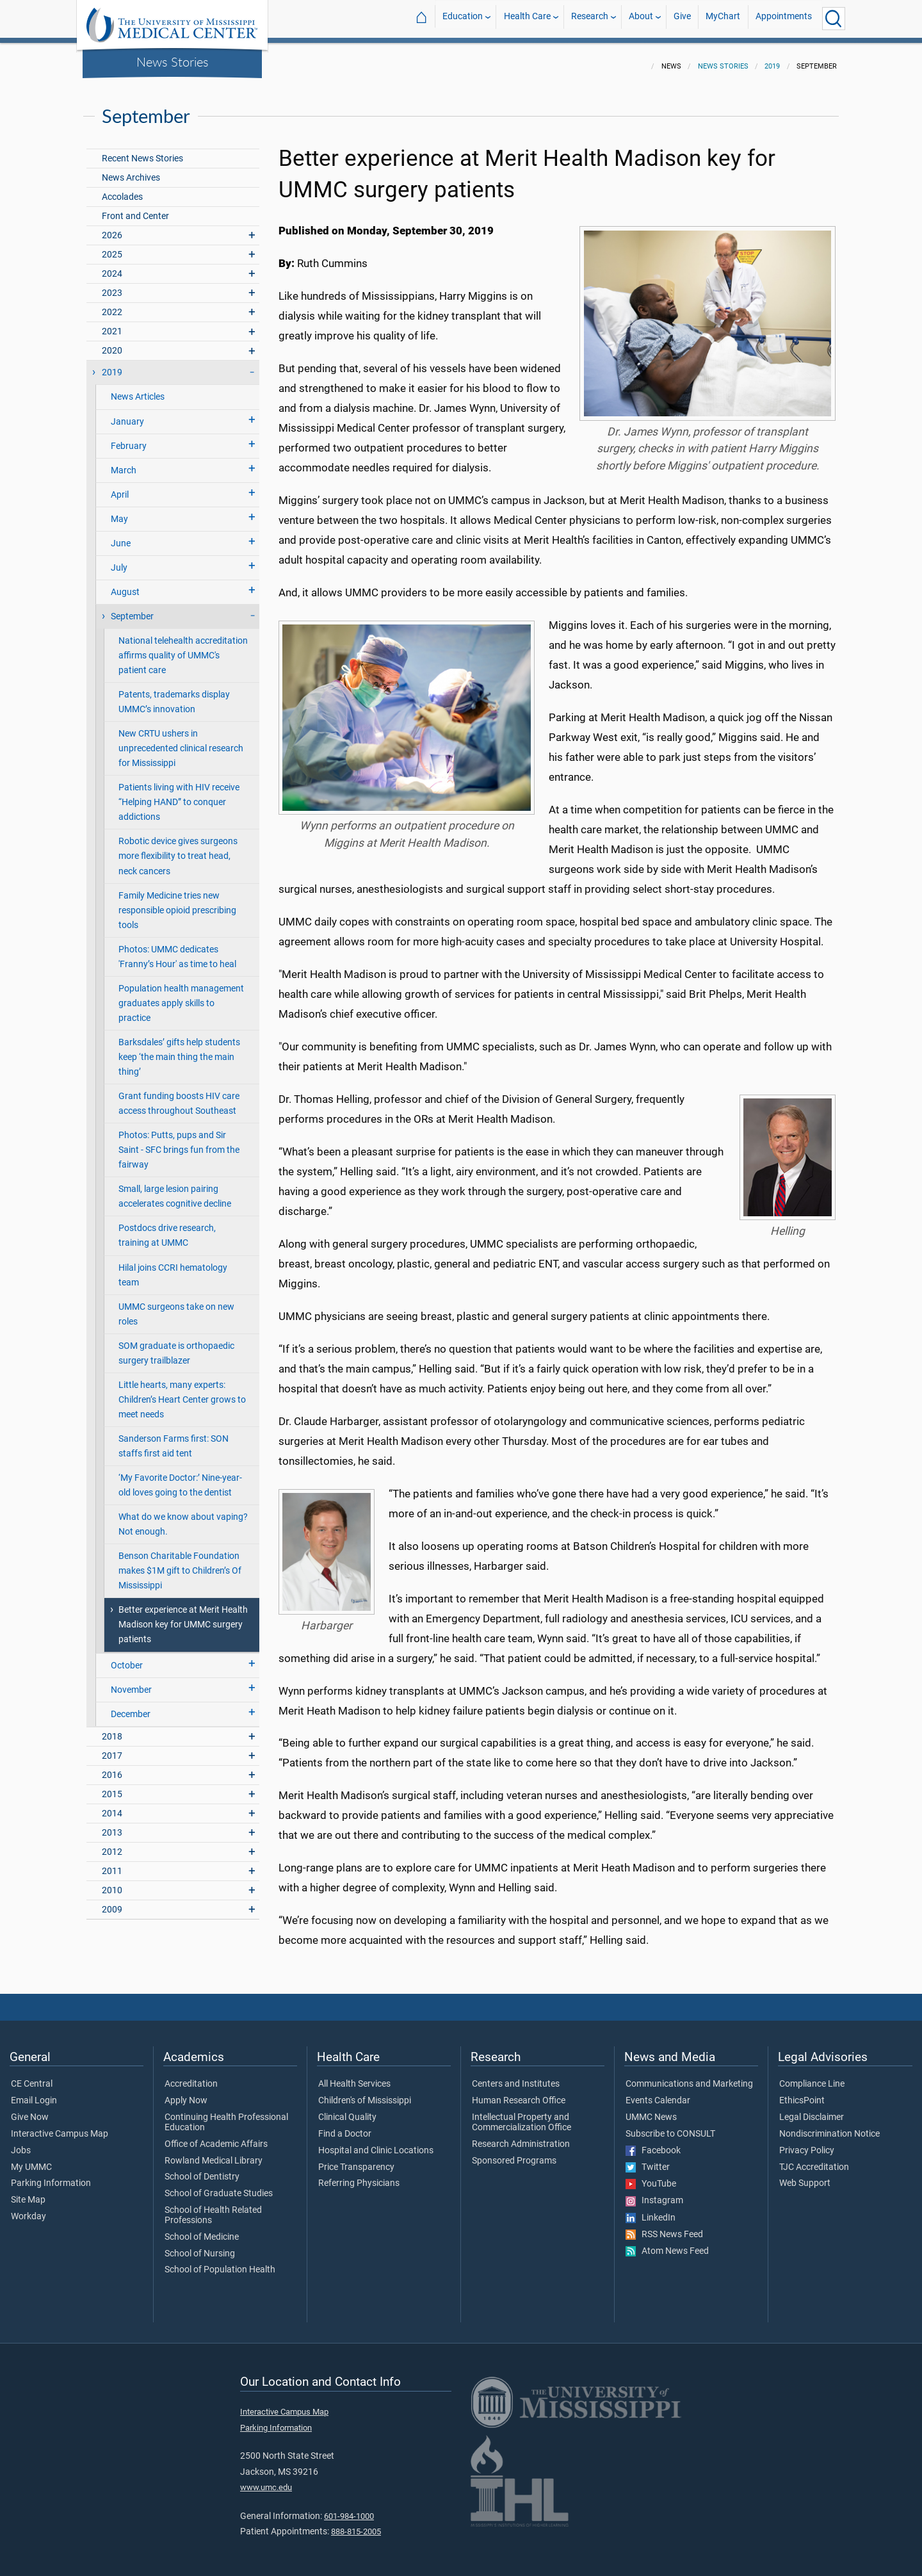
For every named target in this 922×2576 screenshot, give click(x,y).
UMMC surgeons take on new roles (176, 1306)
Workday (28, 2209)
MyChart (723, 18)
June (121, 535)
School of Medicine (202, 2229)
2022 (112, 304)
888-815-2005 (356, 2524)
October (127, 1657)
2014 (112, 1805)
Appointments (784, 18)
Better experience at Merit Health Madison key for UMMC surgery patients (183, 1617)
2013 (112, 1825)
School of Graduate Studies (219, 2186)
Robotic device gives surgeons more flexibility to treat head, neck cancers (178, 848)
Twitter (648, 2160)
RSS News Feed (664, 2227)
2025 (112, 246)
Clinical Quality (347, 2110)
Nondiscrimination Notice (829, 2126)
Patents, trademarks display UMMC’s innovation (174, 694)
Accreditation (191, 2076)
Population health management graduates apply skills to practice (181, 995)
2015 (112, 1786)
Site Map (28, 2192)
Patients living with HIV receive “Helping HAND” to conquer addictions (178, 794)
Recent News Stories (142, 150)
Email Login (34, 2093)
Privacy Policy (806, 2143)
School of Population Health (220, 2262)
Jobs (21, 2143)
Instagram (654, 2193)
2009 (112, 1901)
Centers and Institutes (516, 2076)
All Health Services (354, 2076)
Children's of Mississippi (364, 2093)
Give (682, 18)
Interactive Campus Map (59, 2126)
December (130, 1706)
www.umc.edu (266, 2479)
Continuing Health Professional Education (226, 2115)
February (129, 438)
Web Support (804, 2176)
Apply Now (186, 2093)
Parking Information (51, 2176)
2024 (112, 266)
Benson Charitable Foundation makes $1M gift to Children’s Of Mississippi (179, 1563)
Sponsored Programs (514, 2153)
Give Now (30, 2110)
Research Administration (521, 2137)
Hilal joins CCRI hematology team (172, 1267)
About (641, 18)
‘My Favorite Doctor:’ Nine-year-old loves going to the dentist (180, 1477)
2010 (112, 1882)
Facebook (653, 2143)
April (120, 487)
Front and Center (135, 208)
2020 (112, 343)
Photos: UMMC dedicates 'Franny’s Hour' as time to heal (177, 949)
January (127, 414)
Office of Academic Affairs (216, 2137)
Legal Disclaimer (811, 2110)
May (119, 511)
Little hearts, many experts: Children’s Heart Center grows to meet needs (182, 1392)
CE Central (32, 2076)
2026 (112, 227)
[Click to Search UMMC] (833, 18)
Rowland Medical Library (214, 2153)
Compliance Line (812, 2076)
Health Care (527, 18)
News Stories (172, 61)
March (123, 462)
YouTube (651, 2176)
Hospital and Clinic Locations (375, 2143)
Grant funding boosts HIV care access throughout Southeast (178, 1096)
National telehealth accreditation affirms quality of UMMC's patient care (183, 648)
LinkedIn (650, 2210)
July (119, 560)
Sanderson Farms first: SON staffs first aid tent (173, 1438)
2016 (112, 1767)
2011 (112, 1863)
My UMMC (31, 2160)
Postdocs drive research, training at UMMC (167, 1228)
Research (589, 18)
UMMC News (651, 2110)
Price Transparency (356, 2160)
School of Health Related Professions (213, 2207)
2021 (112, 323)
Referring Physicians (359, 2176)
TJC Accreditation (814, 2160)
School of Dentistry (202, 2169)
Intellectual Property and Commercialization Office (521, 2115)
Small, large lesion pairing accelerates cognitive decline (174, 1189)
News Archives (131, 170)
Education (462, 18)
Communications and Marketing (689, 2076)
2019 (772, 58)
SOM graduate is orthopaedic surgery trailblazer (176, 1345)
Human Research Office (518, 2093)
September (132, 608)
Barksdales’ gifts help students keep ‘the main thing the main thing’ (179, 1049)
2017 (112, 1748)
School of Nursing (200, 2246)
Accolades (122, 189)
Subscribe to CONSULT (670, 2126)
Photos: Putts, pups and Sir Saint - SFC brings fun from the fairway (178, 1142)
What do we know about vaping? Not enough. (183, 1516)
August (125, 584)
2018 (112, 1729)
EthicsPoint (802, 2093)
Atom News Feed (667, 2243)
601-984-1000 (349, 2508)
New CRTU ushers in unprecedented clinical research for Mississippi (180, 741)
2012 (112, 1844)
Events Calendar (658, 2093)
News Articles (138, 389)
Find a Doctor (344, 2126)
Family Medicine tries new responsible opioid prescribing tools (177, 903)
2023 (112, 285)
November (131, 1682)
